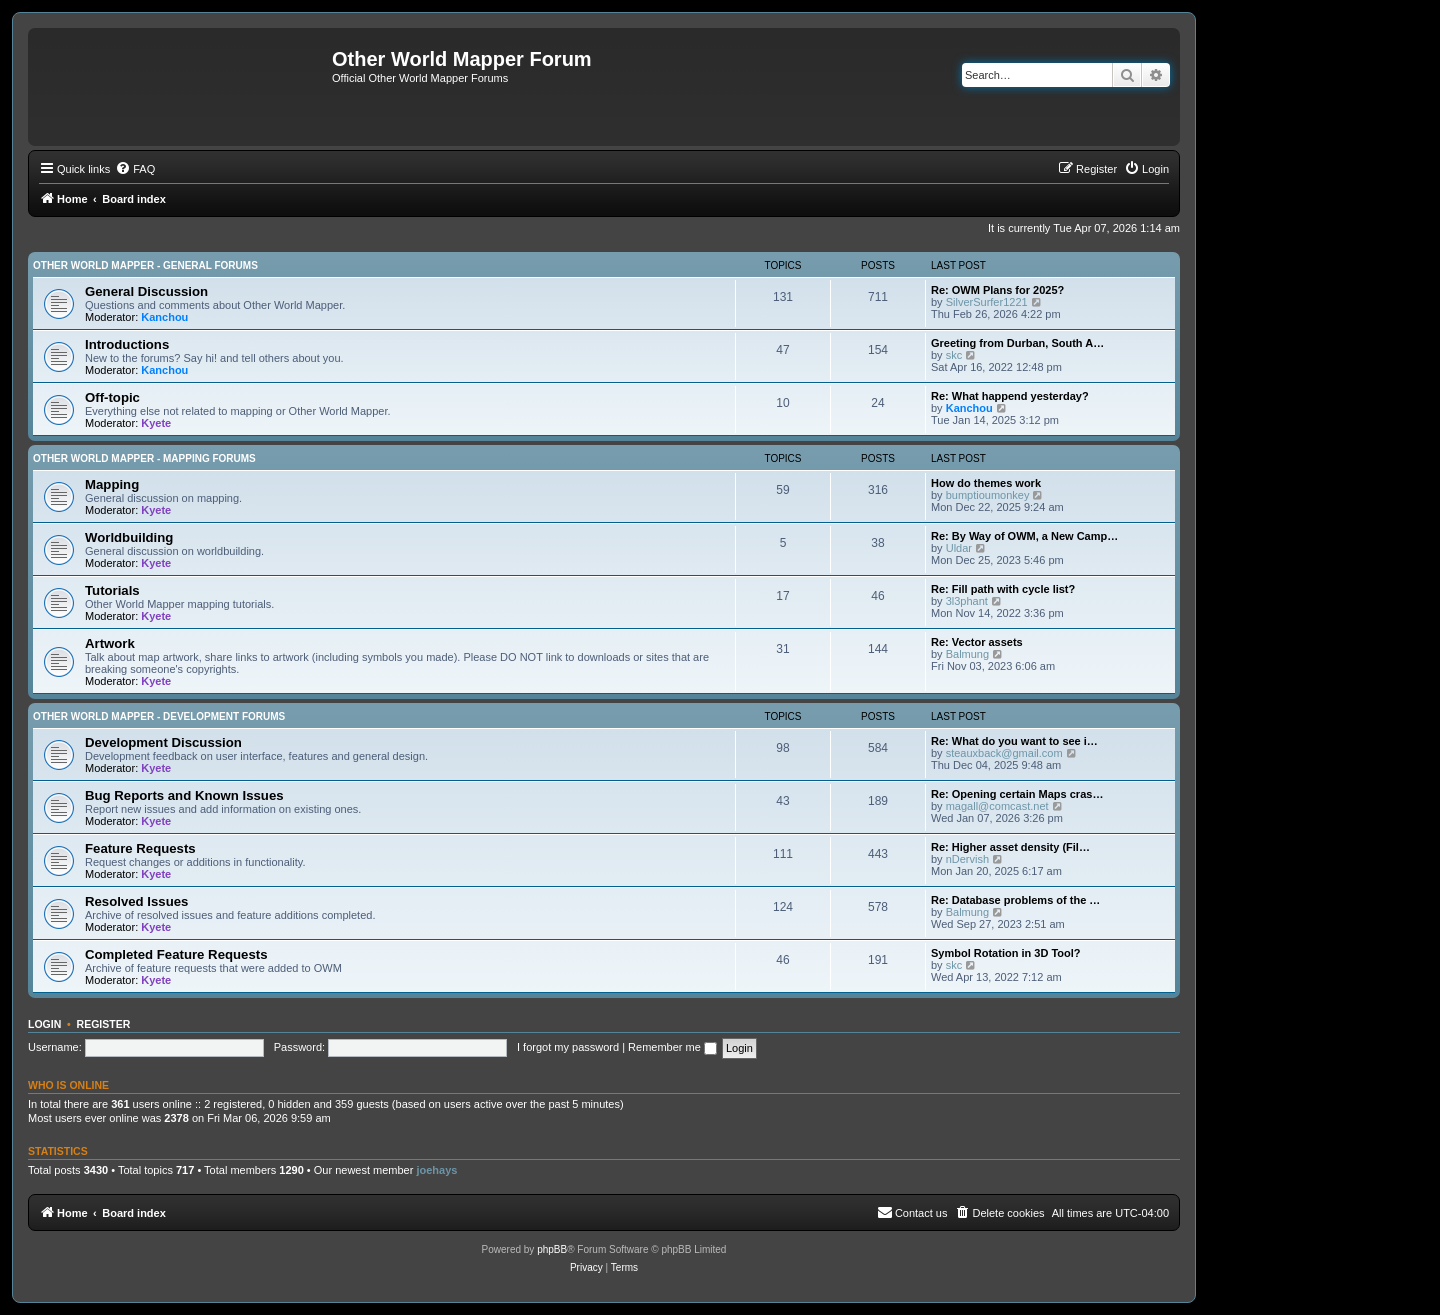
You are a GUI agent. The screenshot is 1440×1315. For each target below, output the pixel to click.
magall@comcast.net (997, 806)
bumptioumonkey (988, 495)
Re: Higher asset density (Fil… (1010, 847)
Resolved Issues (136, 901)
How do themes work (986, 483)
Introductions (127, 344)
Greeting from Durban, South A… (1017, 343)
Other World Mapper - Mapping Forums (144, 458)
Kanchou (164, 317)
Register (104, 1024)
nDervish (967, 859)
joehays (436, 1170)
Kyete (156, 423)
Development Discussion (163, 742)
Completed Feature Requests (176, 954)
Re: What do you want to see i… (1014, 741)
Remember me (672, 1047)
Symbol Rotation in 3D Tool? (1006, 953)
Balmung (967, 654)
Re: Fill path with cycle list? (1003, 589)
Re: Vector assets (977, 642)
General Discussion (146, 291)
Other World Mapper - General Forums (145, 265)
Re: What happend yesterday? (1010, 396)
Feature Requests (140, 848)
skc (954, 355)
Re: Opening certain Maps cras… (1017, 794)
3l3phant (967, 601)
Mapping (112, 484)
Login (44, 1024)
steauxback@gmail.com (1004, 753)
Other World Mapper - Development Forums (159, 716)
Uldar (959, 548)
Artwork (110, 643)
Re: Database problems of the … (1015, 900)
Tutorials (112, 590)
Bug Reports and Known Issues (184, 795)
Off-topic (112, 397)
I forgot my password (568, 1047)
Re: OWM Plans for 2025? (997, 290)
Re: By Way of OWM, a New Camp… (1024, 536)
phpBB (552, 1249)
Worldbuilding (129, 537)
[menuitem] (135, 169)
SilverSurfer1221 (987, 302)
